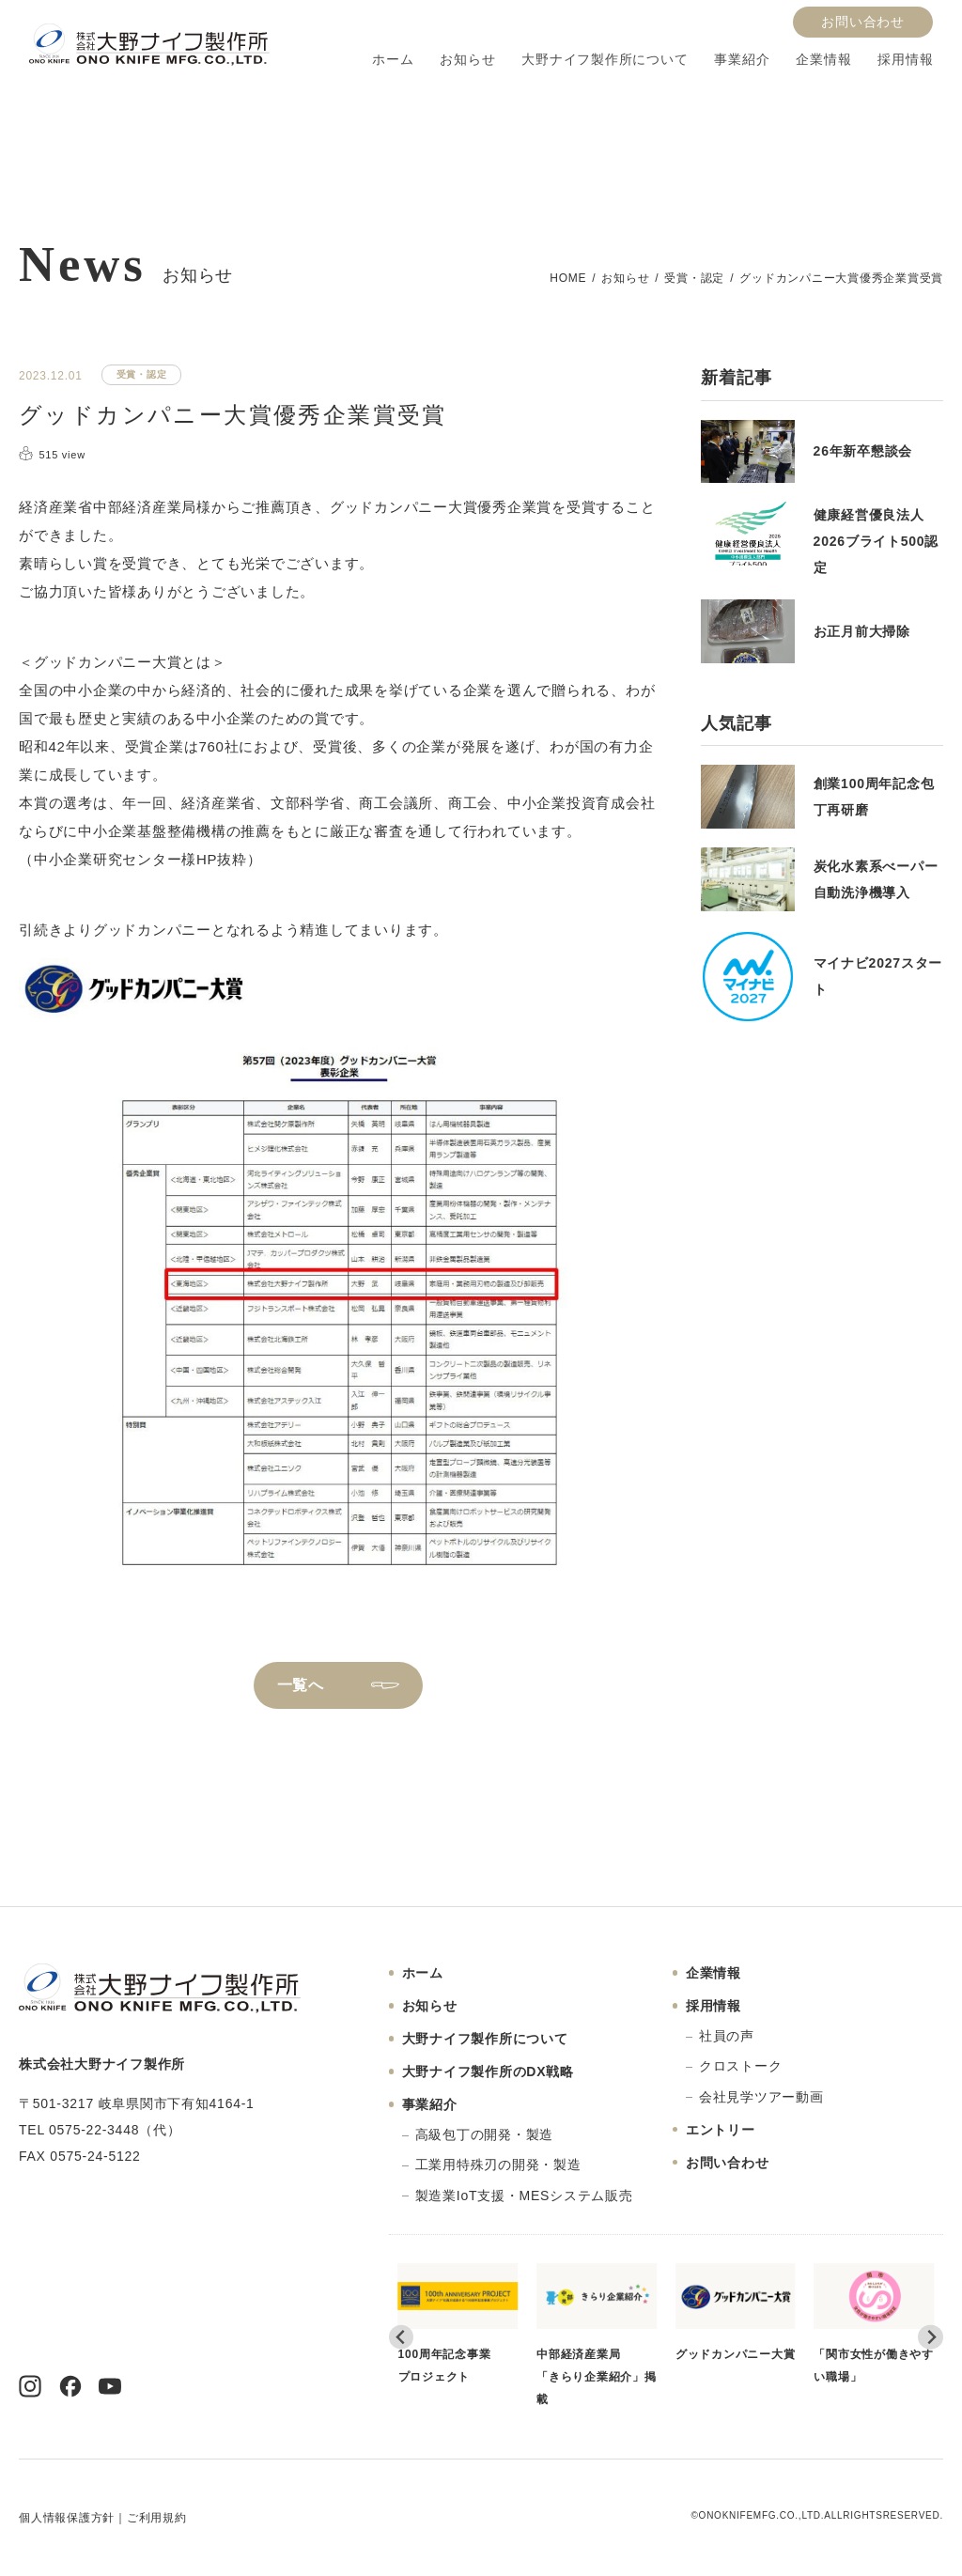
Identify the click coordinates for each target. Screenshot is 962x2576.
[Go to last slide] (401, 2338)
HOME (568, 278)
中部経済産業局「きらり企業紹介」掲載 (596, 2334)
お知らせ (467, 60)
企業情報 (823, 60)
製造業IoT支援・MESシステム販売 (524, 2195)
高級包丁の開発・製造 (484, 2134)
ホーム (392, 60)
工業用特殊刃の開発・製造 (498, 2164)
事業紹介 (741, 60)
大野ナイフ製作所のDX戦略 (488, 2071)
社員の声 (726, 2035)
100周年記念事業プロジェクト (458, 2323)
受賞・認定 (694, 278)
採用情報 (905, 60)
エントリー (720, 2129)
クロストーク (741, 2065)
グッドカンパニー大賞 (735, 2312)
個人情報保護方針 (67, 2517)
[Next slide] (930, 2338)
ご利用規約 (157, 2517)
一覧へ (300, 1685)
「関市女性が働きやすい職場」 (874, 2323)
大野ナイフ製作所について (604, 60)
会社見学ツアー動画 (761, 2096)
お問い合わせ (863, 22)
